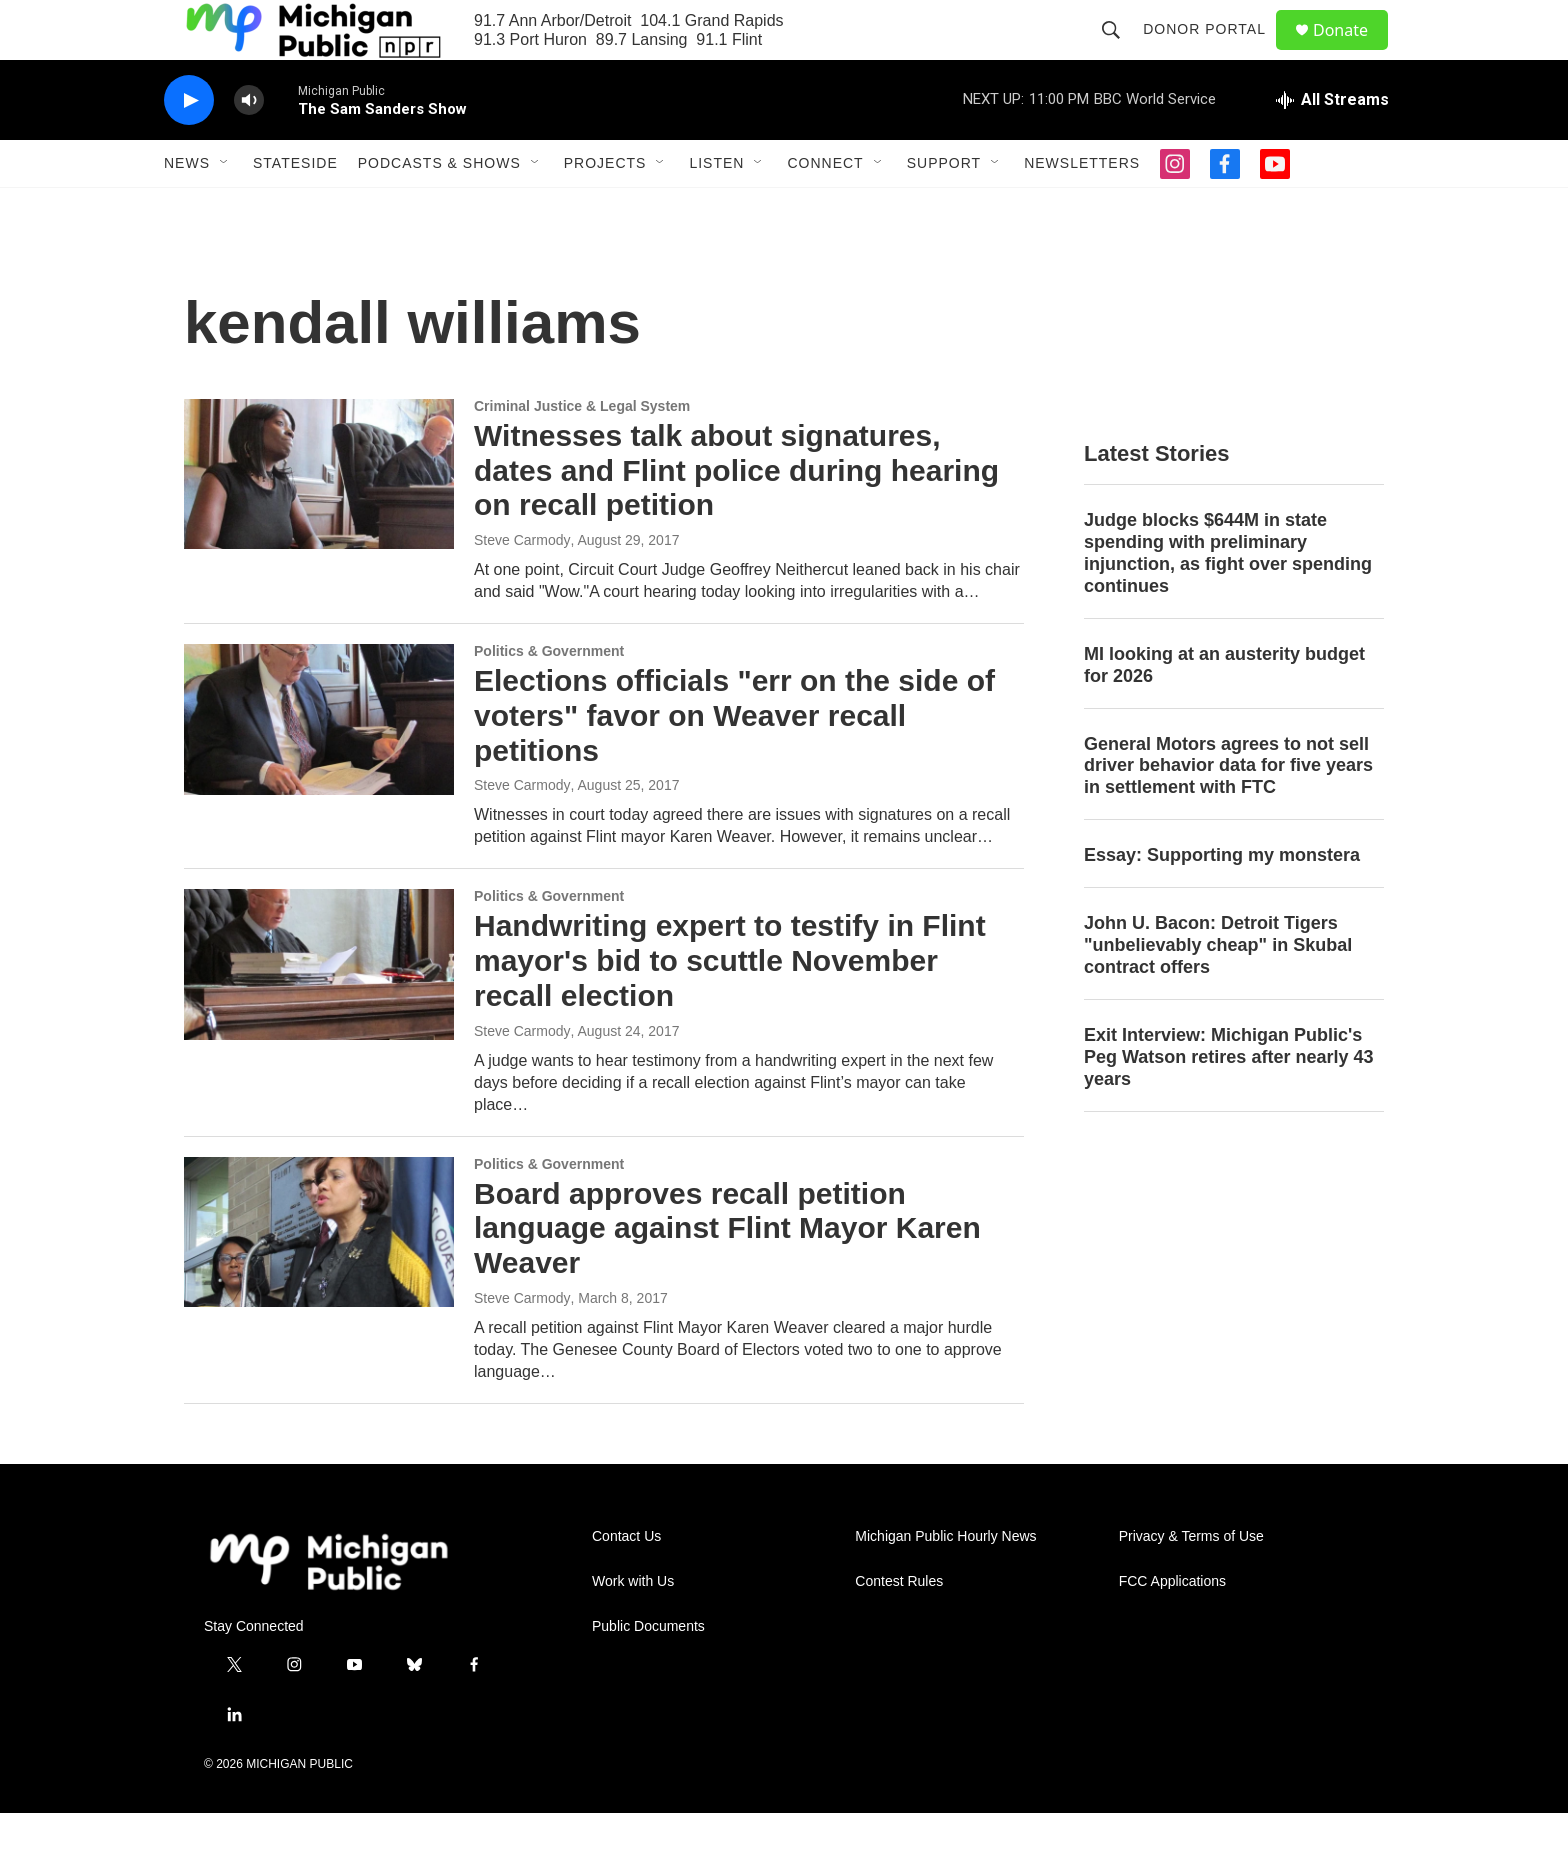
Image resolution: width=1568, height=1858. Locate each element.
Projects (605, 208)
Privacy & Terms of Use (1191, 1581)
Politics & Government (549, 696)
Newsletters (1082, 208)
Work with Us (633, 1626)
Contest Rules (899, 1626)
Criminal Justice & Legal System (582, 451)
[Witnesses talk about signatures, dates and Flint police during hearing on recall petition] (319, 519)
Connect (825, 208)
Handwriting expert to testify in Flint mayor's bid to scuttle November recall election (730, 1005)
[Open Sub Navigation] (225, 208)
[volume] (249, 145)
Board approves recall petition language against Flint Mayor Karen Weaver (727, 1273)
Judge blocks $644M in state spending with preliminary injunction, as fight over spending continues (1228, 598)
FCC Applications (1172, 1626)
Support (944, 208)
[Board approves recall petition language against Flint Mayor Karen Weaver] (319, 1277)
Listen (716, 208)
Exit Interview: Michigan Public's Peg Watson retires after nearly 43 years (1228, 1102)
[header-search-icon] (1120, 52)
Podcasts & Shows (439, 208)
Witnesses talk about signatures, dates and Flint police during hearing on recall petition (736, 515)
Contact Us (626, 1581)
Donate (1353, 52)
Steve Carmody (522, 585)
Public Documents (648, 1671)
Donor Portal (1213, 52)
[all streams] (1332, 145)
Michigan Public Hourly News (945, 1581)
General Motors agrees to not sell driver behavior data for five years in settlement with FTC (1228, 811)
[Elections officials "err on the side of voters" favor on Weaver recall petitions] (319, 764)
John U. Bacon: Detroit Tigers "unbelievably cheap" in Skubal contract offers (1218, 990)
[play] (189, 145)
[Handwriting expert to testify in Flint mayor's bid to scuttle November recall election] (319, 1009)
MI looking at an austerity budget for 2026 (1224, 710)
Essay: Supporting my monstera (1222, 900)
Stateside (295, 208)
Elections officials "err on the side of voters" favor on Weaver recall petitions (734, 760)
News (187, 208)
